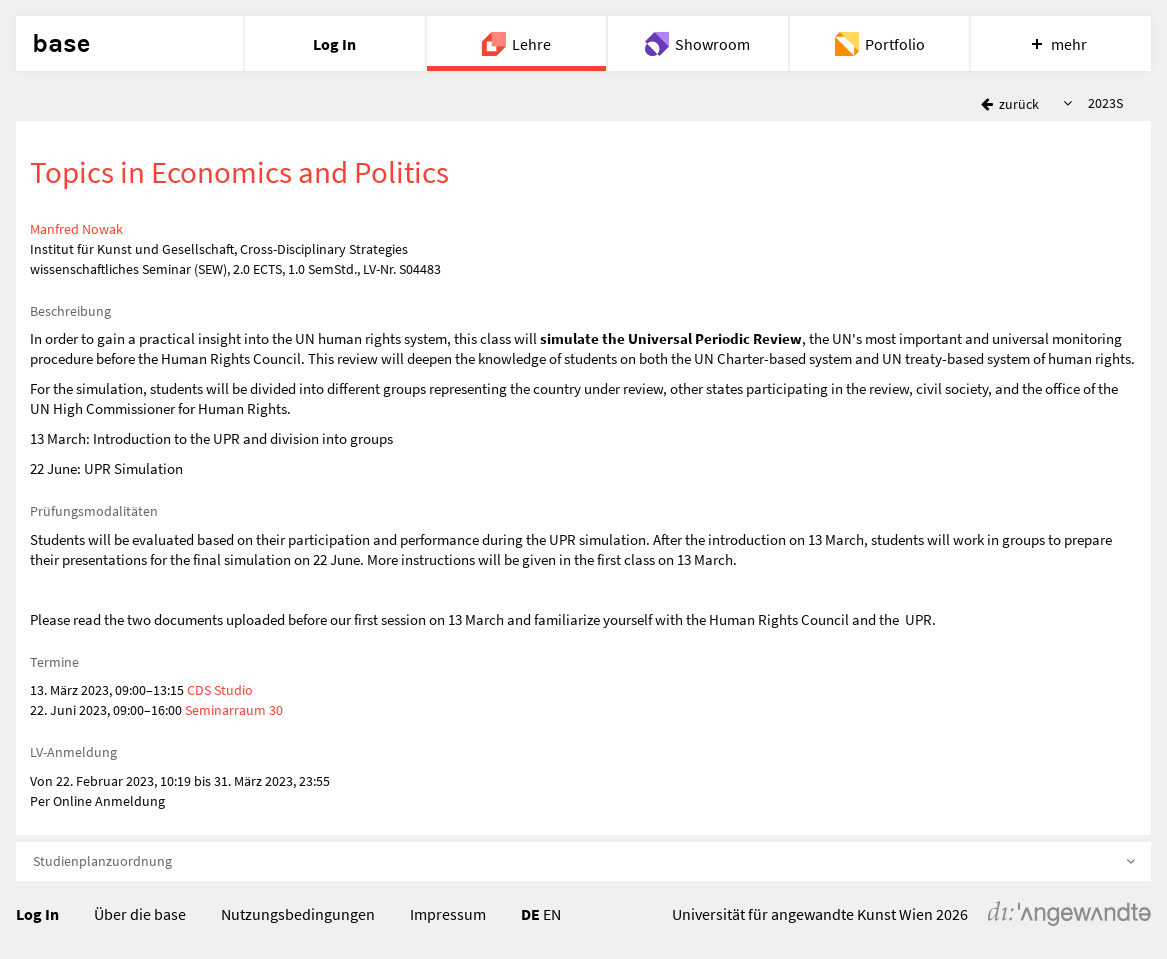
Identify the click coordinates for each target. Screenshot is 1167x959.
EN (552, 914)
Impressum (448, 914)
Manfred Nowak (76, 229)
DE (530, 914)
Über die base (140, 914)
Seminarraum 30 (234, 710)
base (61, 44)
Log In (37, 914)
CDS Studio (220, 690)
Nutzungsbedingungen (298, 914)
